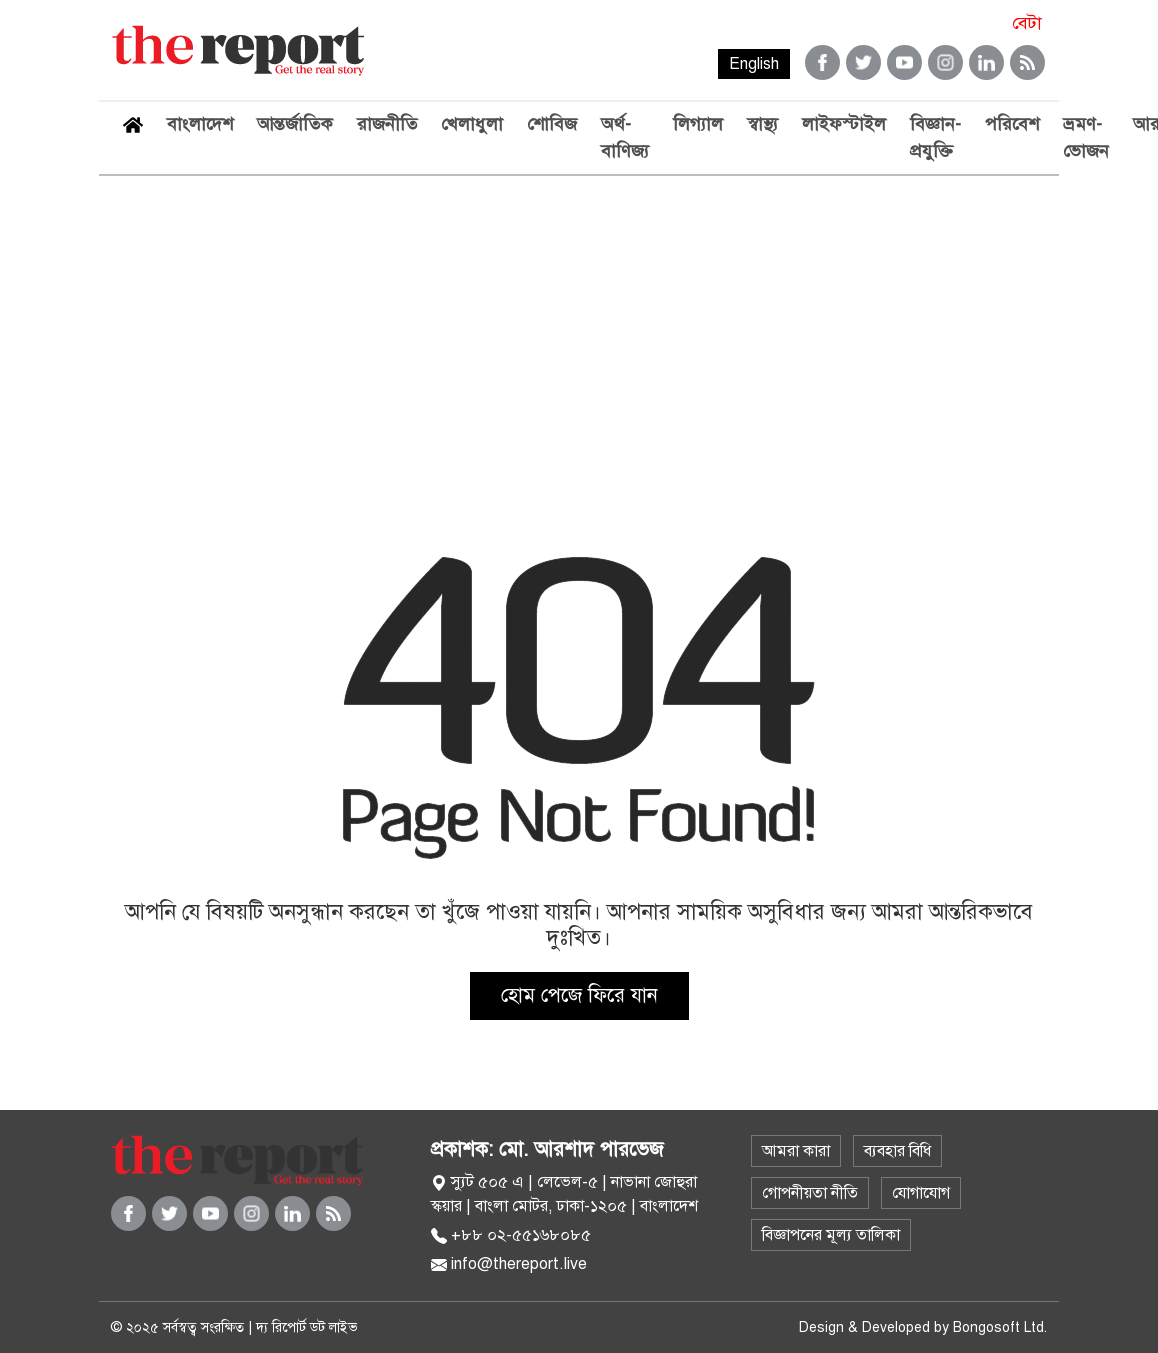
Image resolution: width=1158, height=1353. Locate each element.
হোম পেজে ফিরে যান (579, 995)
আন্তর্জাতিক (295, 124)
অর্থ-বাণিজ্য (625, 137)
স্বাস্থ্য (762, 124)
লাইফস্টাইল (844, 124)
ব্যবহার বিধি (897, 1151)
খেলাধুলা (472, 124)
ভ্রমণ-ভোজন (1086, 137)
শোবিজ (552, 124)
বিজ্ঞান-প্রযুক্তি (935, 137)
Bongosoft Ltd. (1000, 1327)
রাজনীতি (387, 124)
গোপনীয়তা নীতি (810, 1193)
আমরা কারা (796, 1151)
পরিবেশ (1012, 124)
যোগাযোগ (921, 1193)
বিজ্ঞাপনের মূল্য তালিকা (831, 1235)
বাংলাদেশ (200, 124)
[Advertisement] (579, 326)
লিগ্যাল (698, 124)
